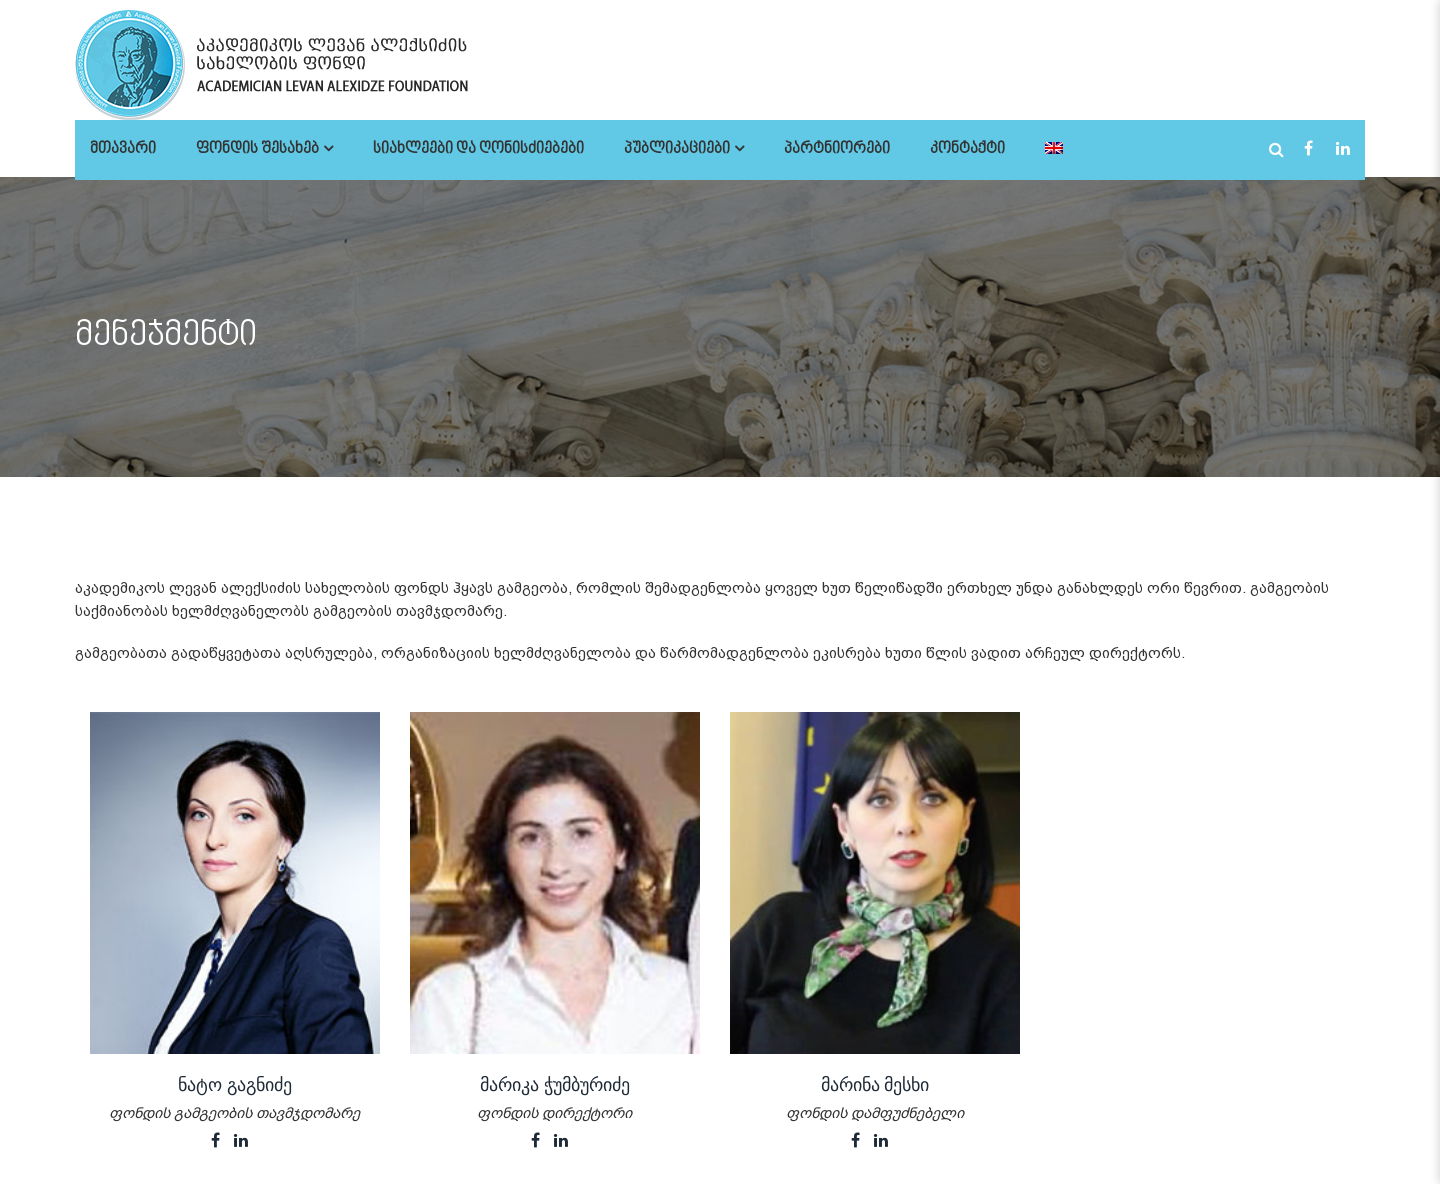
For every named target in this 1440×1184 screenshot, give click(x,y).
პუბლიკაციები (677, 149)
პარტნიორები (837, 149)
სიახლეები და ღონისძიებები (478, 149)
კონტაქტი (967, 149)
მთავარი (123, 149)
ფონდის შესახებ (257, 149)
